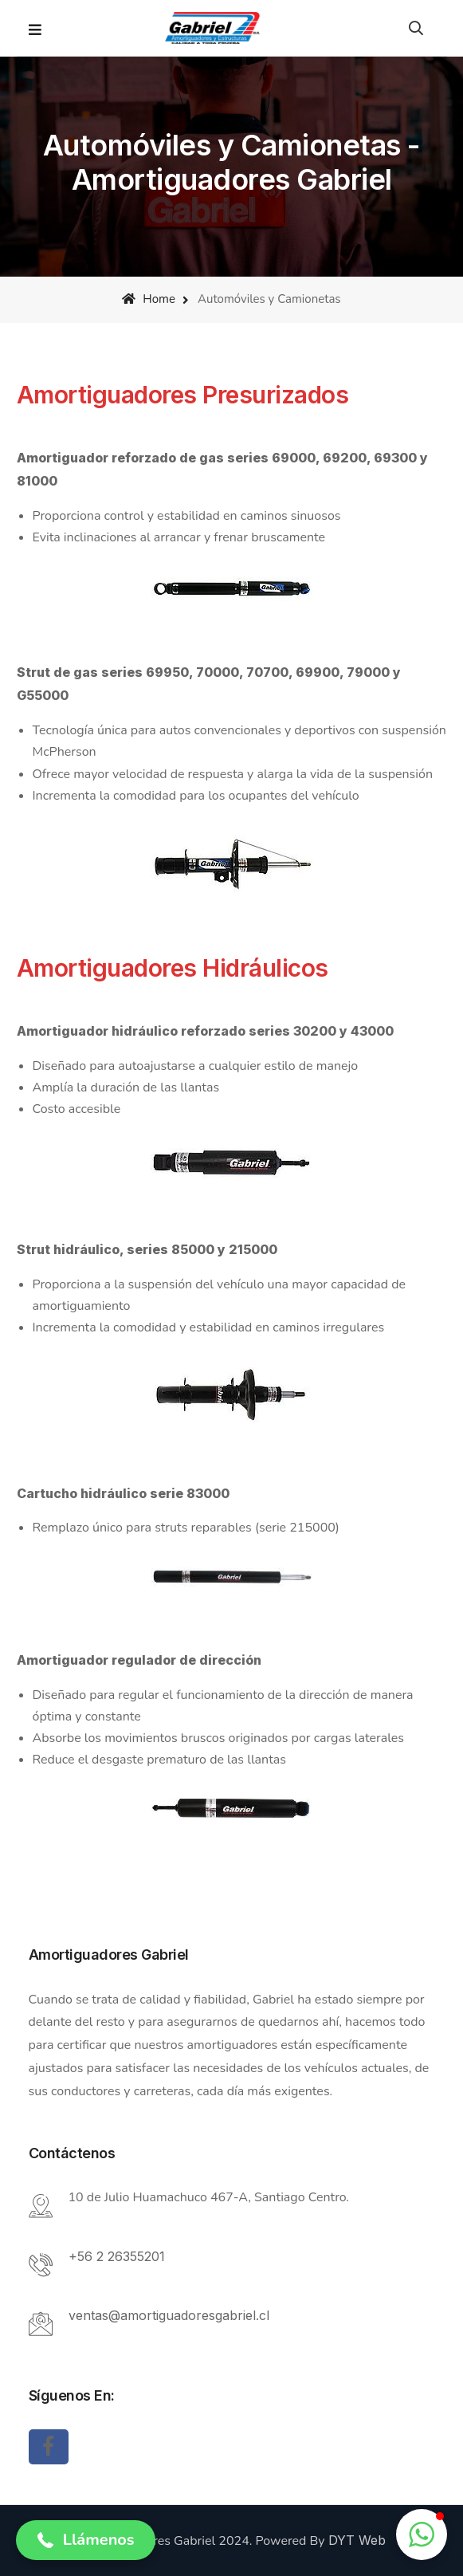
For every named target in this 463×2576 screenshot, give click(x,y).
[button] (85, 2540)
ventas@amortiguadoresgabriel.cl (169, 2315)
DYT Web (357, 2540)
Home (148, 299)
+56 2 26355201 (117, 2256)
